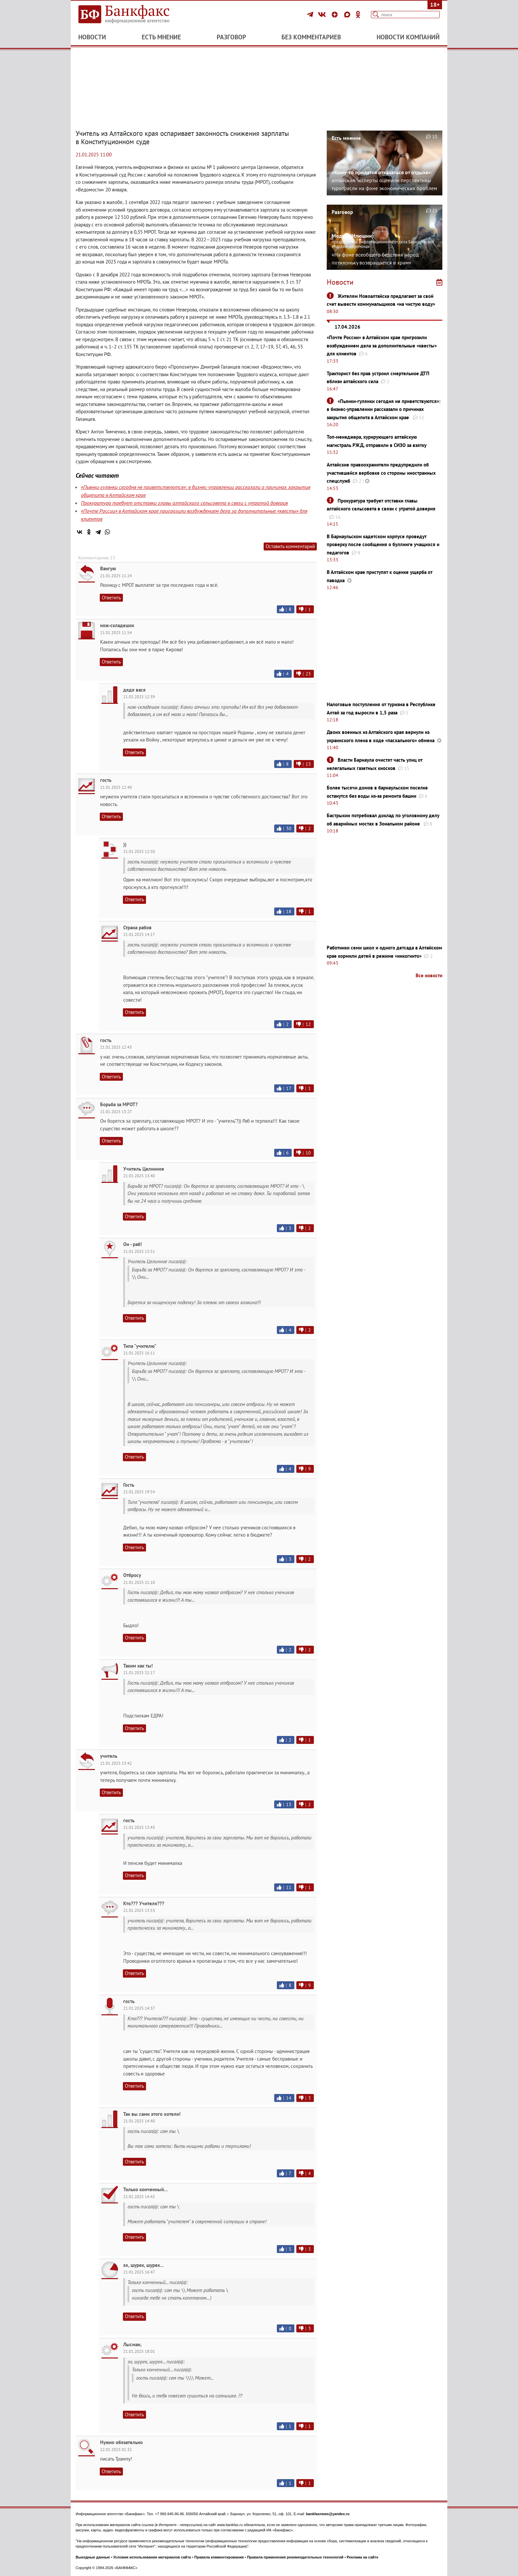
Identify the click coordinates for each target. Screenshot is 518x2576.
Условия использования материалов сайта (152, 2557)
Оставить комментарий (290, 546)
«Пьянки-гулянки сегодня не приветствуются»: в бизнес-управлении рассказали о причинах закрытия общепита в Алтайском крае (383, 409)
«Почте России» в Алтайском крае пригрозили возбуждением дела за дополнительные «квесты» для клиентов (382, 345)
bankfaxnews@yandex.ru (328, 2514)
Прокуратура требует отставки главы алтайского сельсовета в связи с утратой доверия (184, 503)
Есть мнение (161, 37)
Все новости (429, 975)
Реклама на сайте (363, 2557)
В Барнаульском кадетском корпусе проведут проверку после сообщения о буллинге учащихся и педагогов (383, 544)
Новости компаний (408, 37)
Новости (92, 37)
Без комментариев (311, 37)
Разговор (231, 37)
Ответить (111, 597)
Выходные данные (93, 2557)
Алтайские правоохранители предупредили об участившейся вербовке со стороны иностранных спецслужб (381, 473)
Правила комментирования (219, 2557)
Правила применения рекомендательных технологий (295, 2557)
